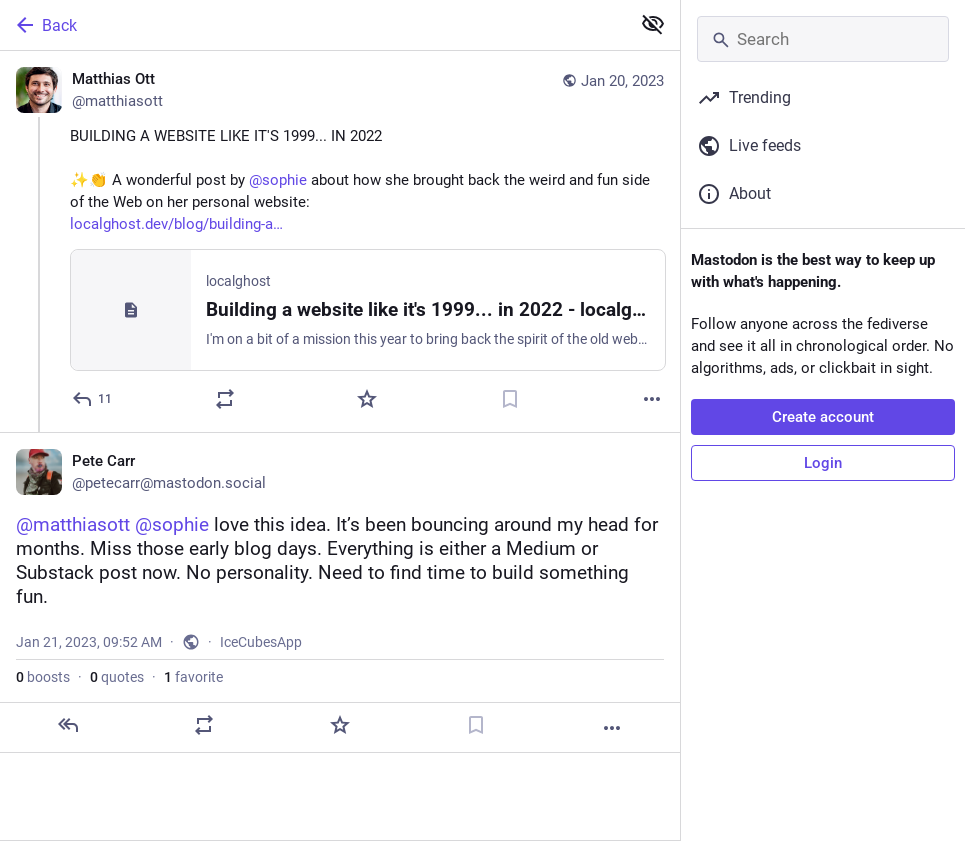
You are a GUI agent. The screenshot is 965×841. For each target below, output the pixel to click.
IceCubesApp (261, 642)
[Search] (823, 39)
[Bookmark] (510, 399)
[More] (652, 399)
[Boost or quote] (225, 399)
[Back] (313, 25)
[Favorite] (367, 399)
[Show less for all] (653, 24)
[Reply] (93, 399)
